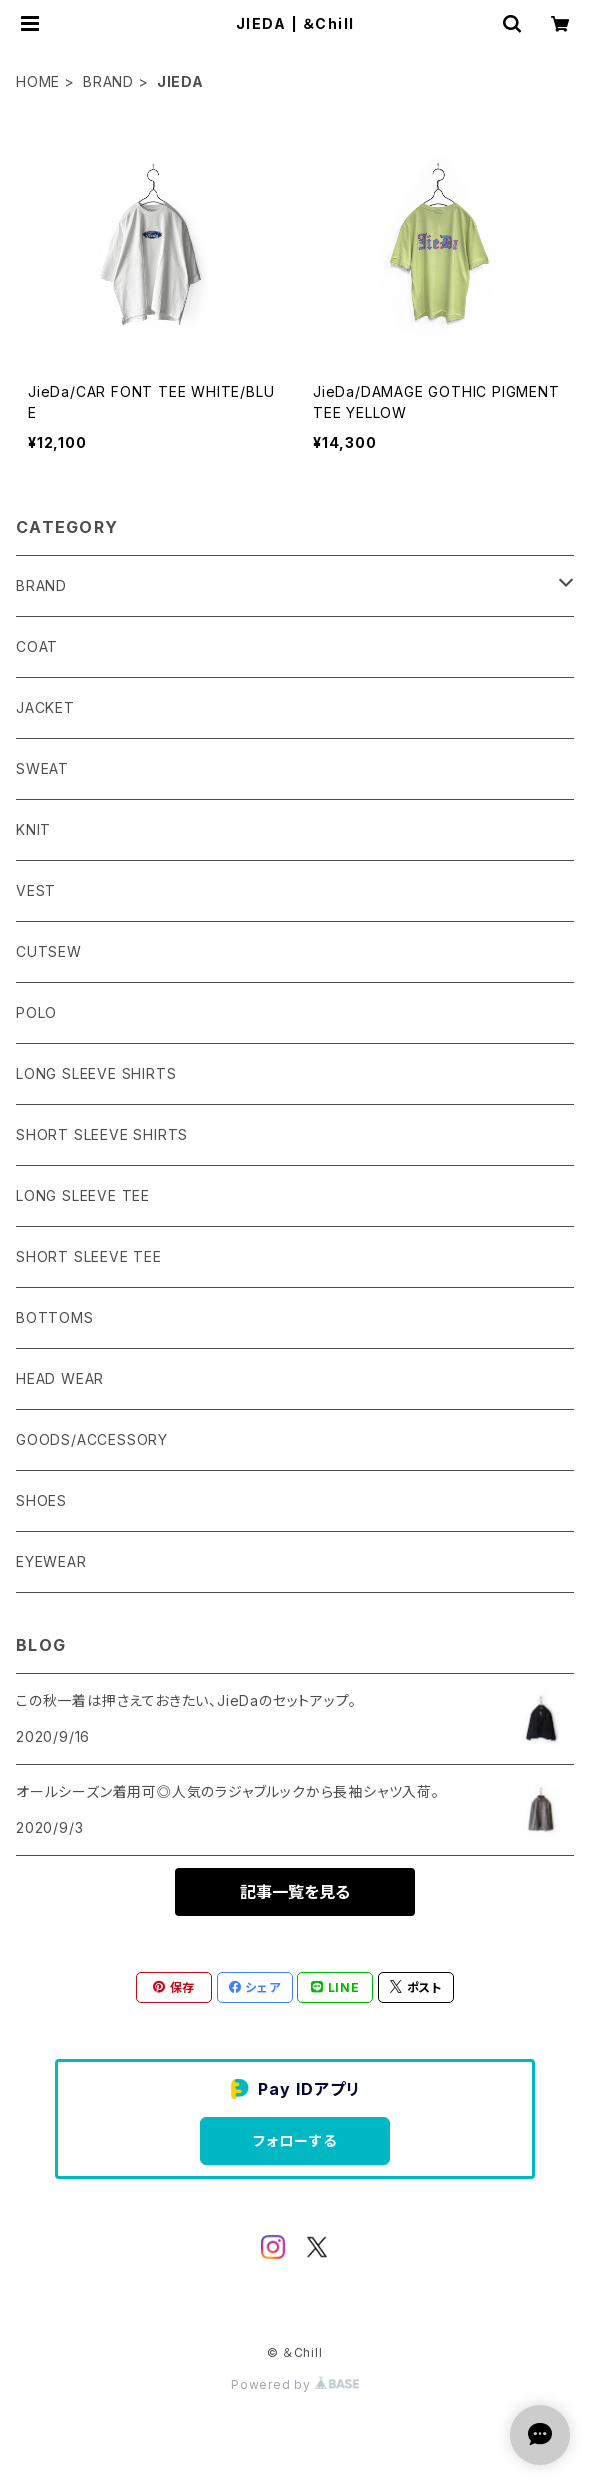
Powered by (295, 2384)
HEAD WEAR (60, 1378)
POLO (36, 1012)
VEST (36, 890)
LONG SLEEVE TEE (83, 1195)
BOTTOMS (55, 1317)
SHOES (41, 1500)
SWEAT (42, 768)
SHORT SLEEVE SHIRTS (102, 1134)
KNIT (33, 829)
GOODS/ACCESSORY (92, 1439)
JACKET (45, 707)
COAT (37, 646)
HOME (38, 81)
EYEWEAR (51, 1561)
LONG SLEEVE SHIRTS (96, 1073)
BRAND (108, 81)
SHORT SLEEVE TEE (89, 1256)
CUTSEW (49, 951)
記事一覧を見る (295, 1892)
